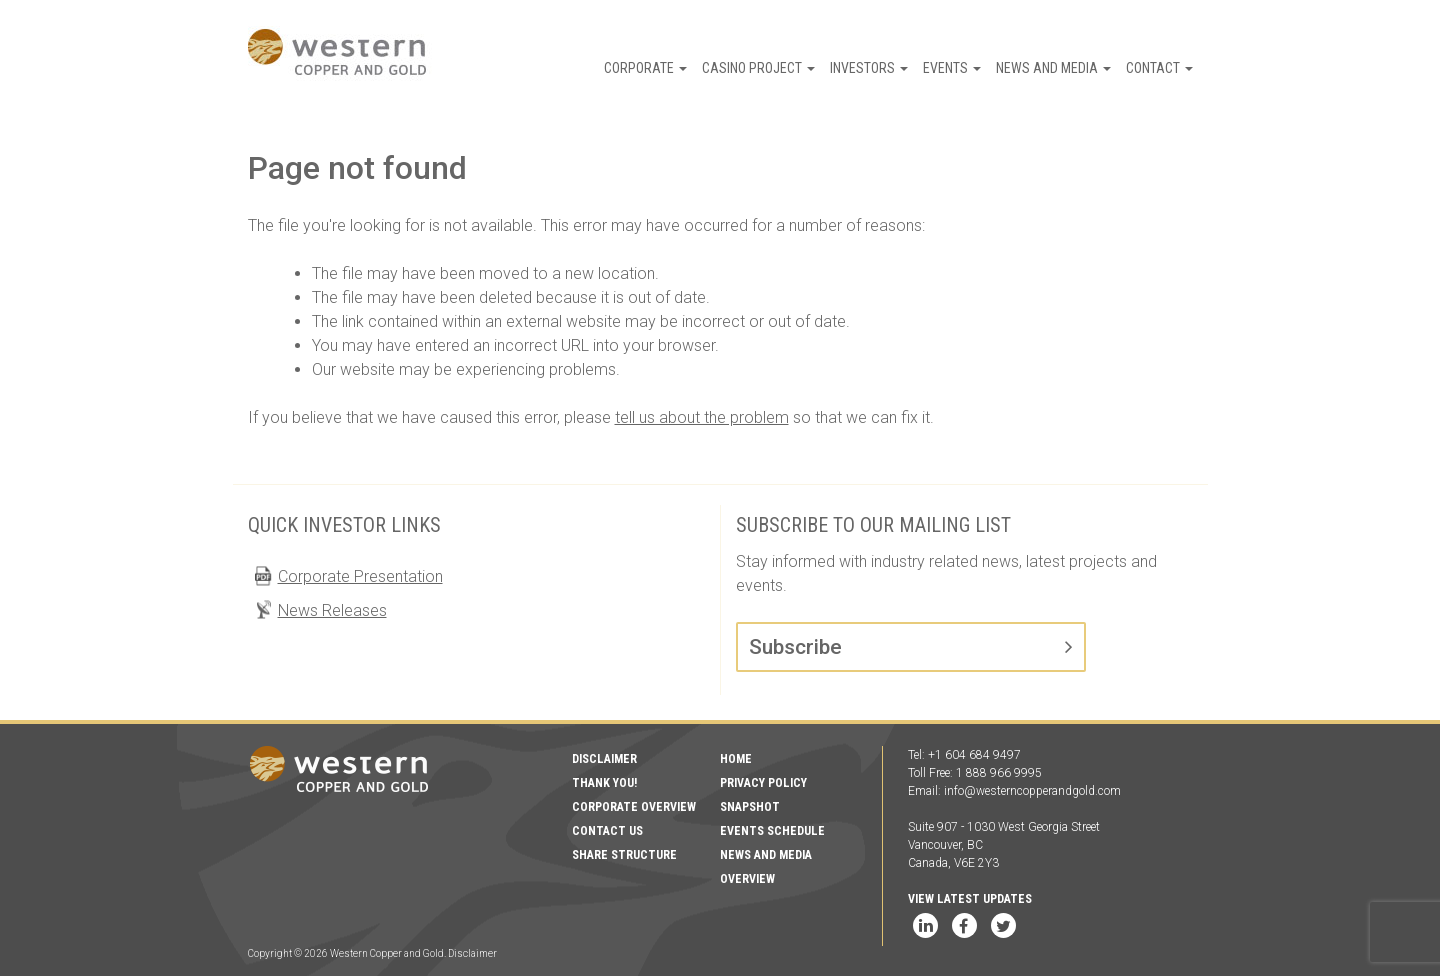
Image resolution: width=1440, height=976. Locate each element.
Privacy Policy (763, 783)
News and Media (1053, 68)
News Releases (332, 610)
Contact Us (607, 831)
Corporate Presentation (360, 576)
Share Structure (624, 855)
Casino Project (758, 68)
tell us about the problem (702, 417)
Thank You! (604, 783)
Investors (869, 68)
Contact (1159, 68)
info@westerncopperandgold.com (1032, 791)
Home (736, 759)
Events (952, 68)
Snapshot (750, 807)
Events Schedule (772, 831)
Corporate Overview (634, 807)
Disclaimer (604, 759)
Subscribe (795, 647)
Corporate (645, 68)
